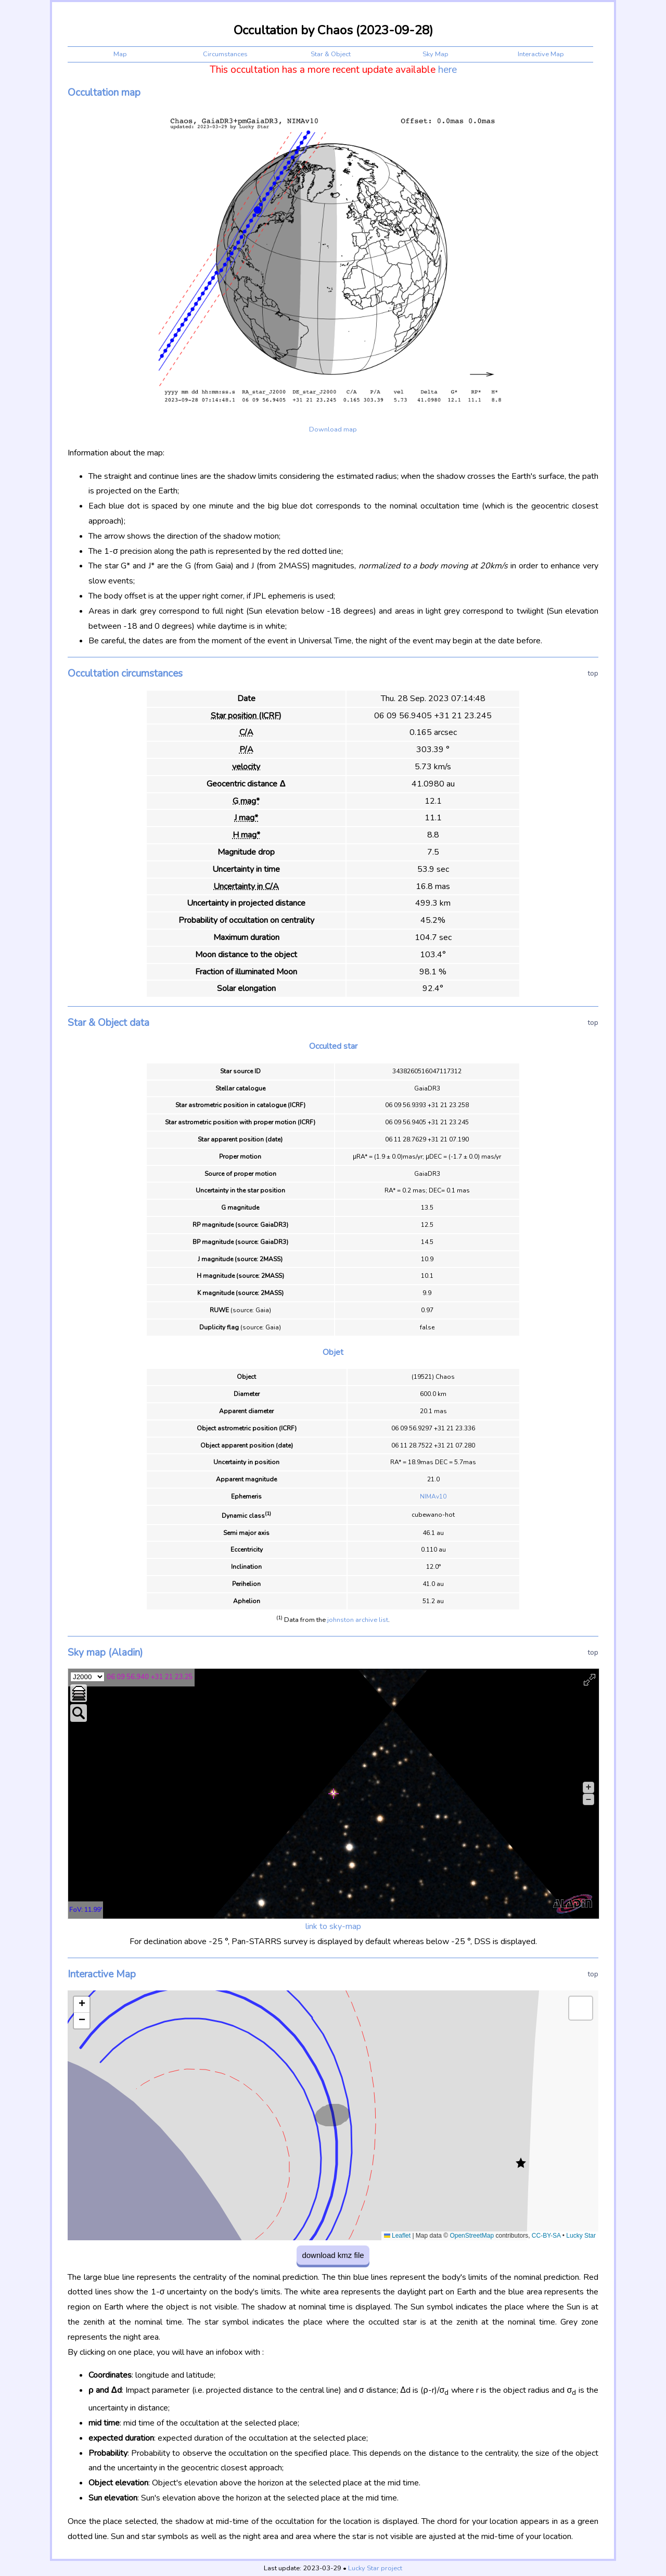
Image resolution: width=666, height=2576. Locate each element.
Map (120, 54)
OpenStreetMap (472, 2235)
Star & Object (331, 54)
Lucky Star (581, 2235)
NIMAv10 (433, 1496)
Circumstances (225, 54)
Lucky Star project (375, 2568)
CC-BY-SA (546, 2235)
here (447, 70)
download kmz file (333, 2255)
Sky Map (435, 54)
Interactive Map (541, 54)
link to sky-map (333, 1926)
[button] (521, 2163)
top (593, 673)
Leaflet (397, 2235)
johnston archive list (357, 1620)
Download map (333, 429)
